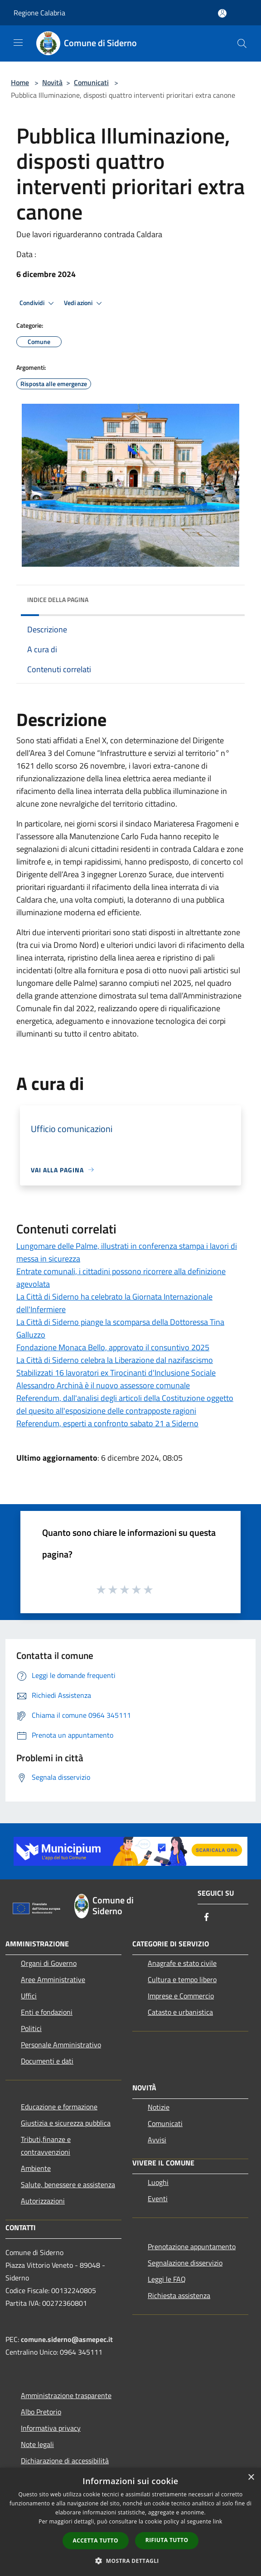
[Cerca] (242, 43)
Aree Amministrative (53, 1979)
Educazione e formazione (59, 2106)
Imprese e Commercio (181, 1995)
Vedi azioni (84, 303)
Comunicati (91, 82)
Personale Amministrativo (61, 2044)
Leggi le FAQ (167, 2279)
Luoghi (158, 2182)
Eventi (158, 2198)
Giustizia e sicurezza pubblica (66, 2122)
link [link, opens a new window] (217, 2521)
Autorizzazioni (43, 2200)
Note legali (37, 2444)
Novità (52, 82)
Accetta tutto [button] (95, 2540)
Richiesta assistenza (179, 2295)
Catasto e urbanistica (180, 2012)
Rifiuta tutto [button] (166, 2540)
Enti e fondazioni (46, 2012)
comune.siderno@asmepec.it (67, 2339)
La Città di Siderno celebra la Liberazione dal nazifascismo (114, 1360)
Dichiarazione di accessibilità (65, 2460)
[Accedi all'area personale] (222, 13)
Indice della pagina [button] (57, 599)
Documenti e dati (47, 2060)
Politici (31, 2028)
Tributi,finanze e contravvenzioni (46, 2145)
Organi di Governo (49, 1963)
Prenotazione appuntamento (192, 2246)
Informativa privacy (51, 2428)
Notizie (158, 2107)
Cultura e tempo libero (182, 1979)
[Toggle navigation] (18, 42)
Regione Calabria (39, 12)
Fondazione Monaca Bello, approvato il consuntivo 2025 (112, 1347)
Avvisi (157, 2139)
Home (20, 82)
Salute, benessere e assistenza (68, 2184)
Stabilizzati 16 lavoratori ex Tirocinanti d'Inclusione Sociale (116, 1373)
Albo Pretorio (41, 2411)
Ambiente (36, 2168)
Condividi (38, 303)
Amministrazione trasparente (66, 2395)
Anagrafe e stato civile (182, 1963)
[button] (130, 2560)
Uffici (29, 1995)
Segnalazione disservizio (185, 2262)
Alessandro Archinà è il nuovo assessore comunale (103, 1385)
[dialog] (130, 2522)
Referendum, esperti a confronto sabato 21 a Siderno (107, 1423)
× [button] (250, 2477)
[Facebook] (207, 1917)
